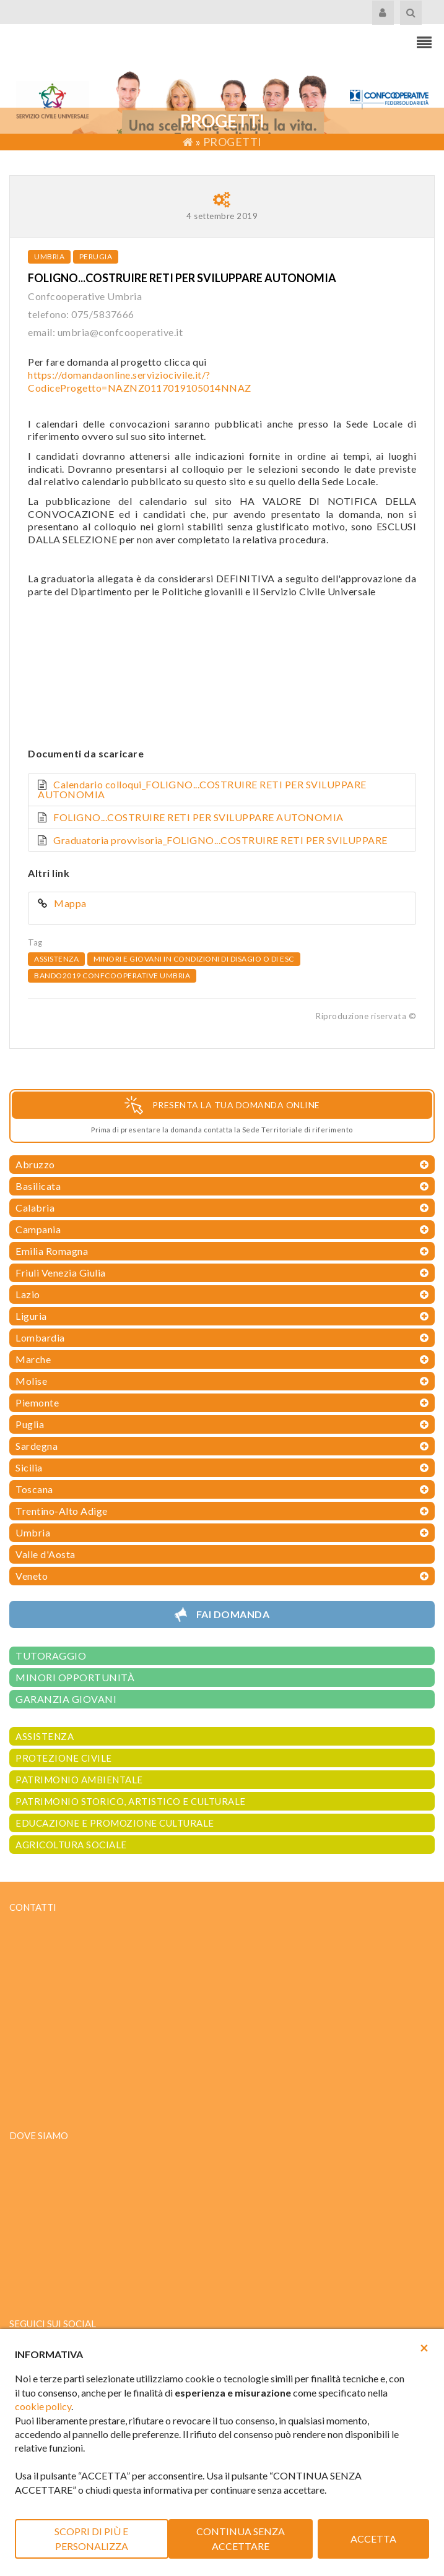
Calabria (34, 1207)
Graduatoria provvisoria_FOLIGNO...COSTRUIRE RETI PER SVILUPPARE (220, 840)
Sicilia (29, 1467)
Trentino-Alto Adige (61, 1511)
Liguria (31, 1316)
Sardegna (36, 1446)
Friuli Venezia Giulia (60, 1272)
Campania (38, 1229)
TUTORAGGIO (50, 1655)
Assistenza (56, 958)
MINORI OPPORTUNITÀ (74, 1677)
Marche (33, 1359)
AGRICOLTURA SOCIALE (71, 1844)
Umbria (49, 256)
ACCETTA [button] (373, 2538)
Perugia (96, 256)
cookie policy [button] (43, 2406)
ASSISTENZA (44, 1736)
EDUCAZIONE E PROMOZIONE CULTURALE (114, 1823)
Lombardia (40, 1337)
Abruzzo (35, 1164)
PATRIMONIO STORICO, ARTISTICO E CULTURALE (130, 1801)
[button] (424, 2348)
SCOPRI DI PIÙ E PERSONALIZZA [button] (91, 2538)
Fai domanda (233, 1614)
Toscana (34, 1489)
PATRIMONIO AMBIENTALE (79, 1779)
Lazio (27, 1294)
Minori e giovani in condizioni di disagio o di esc (194, 958)
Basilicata (38, 1186)
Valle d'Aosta (45, 1554)
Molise (31, 1381)
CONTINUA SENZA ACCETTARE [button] (240, 2538)
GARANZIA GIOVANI (65, 1699)
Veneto (31, 1576)
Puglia (29, 1424)
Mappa (71, 903)
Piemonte (37, 1402)
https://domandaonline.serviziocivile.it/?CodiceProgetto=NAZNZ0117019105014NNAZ (139, 381)
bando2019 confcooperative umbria (112, 975)
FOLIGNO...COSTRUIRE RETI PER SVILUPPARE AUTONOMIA (198, 817)
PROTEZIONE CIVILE (63, 1758)
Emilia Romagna (51, 1251)
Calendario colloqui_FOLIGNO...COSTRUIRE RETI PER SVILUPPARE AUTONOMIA (202, 789)
